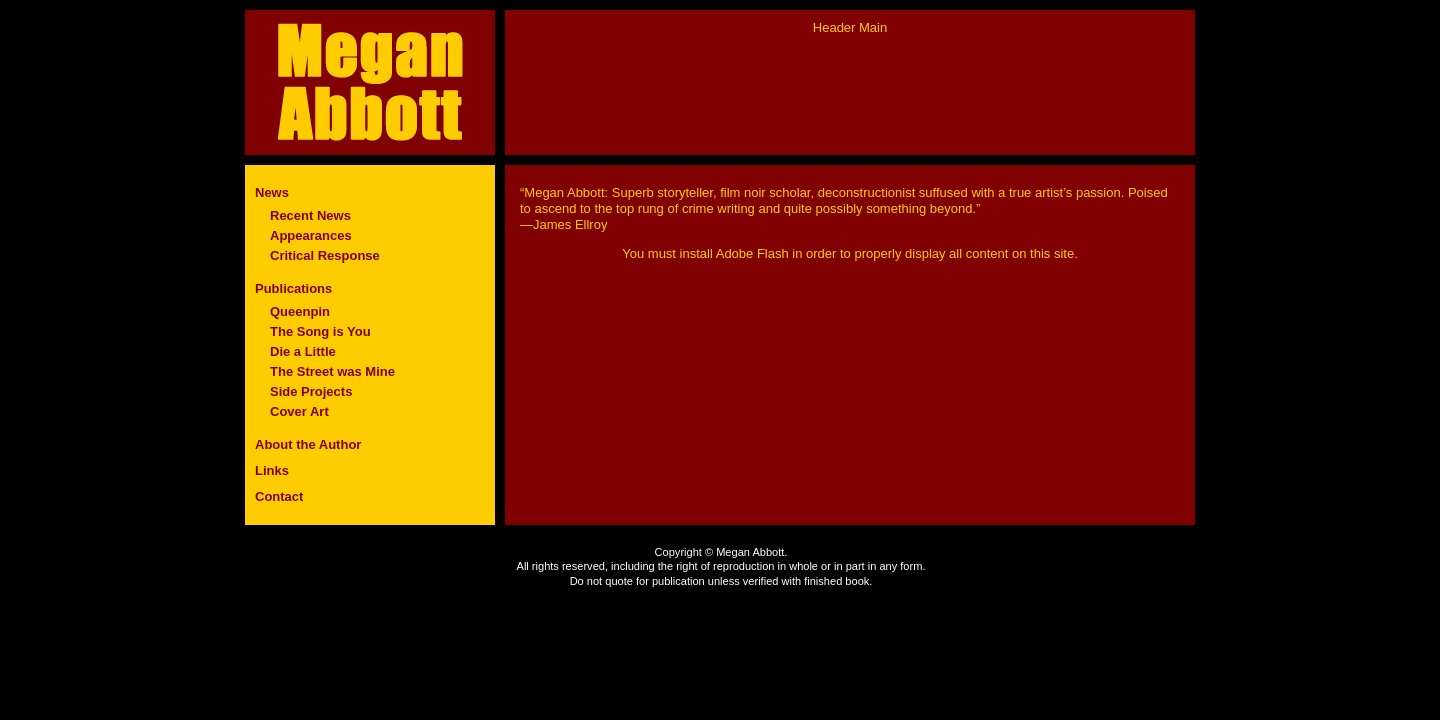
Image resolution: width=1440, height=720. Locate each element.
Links (272, 470)
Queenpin (300, 311)
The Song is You (320, 331)
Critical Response (325, 255)
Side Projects (311, 391)
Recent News (310, 215)
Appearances (311, 235)
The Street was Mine (332, 371)
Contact (279, 496)
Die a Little (303, 351)
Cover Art (299, 411)
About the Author (308, 444)
